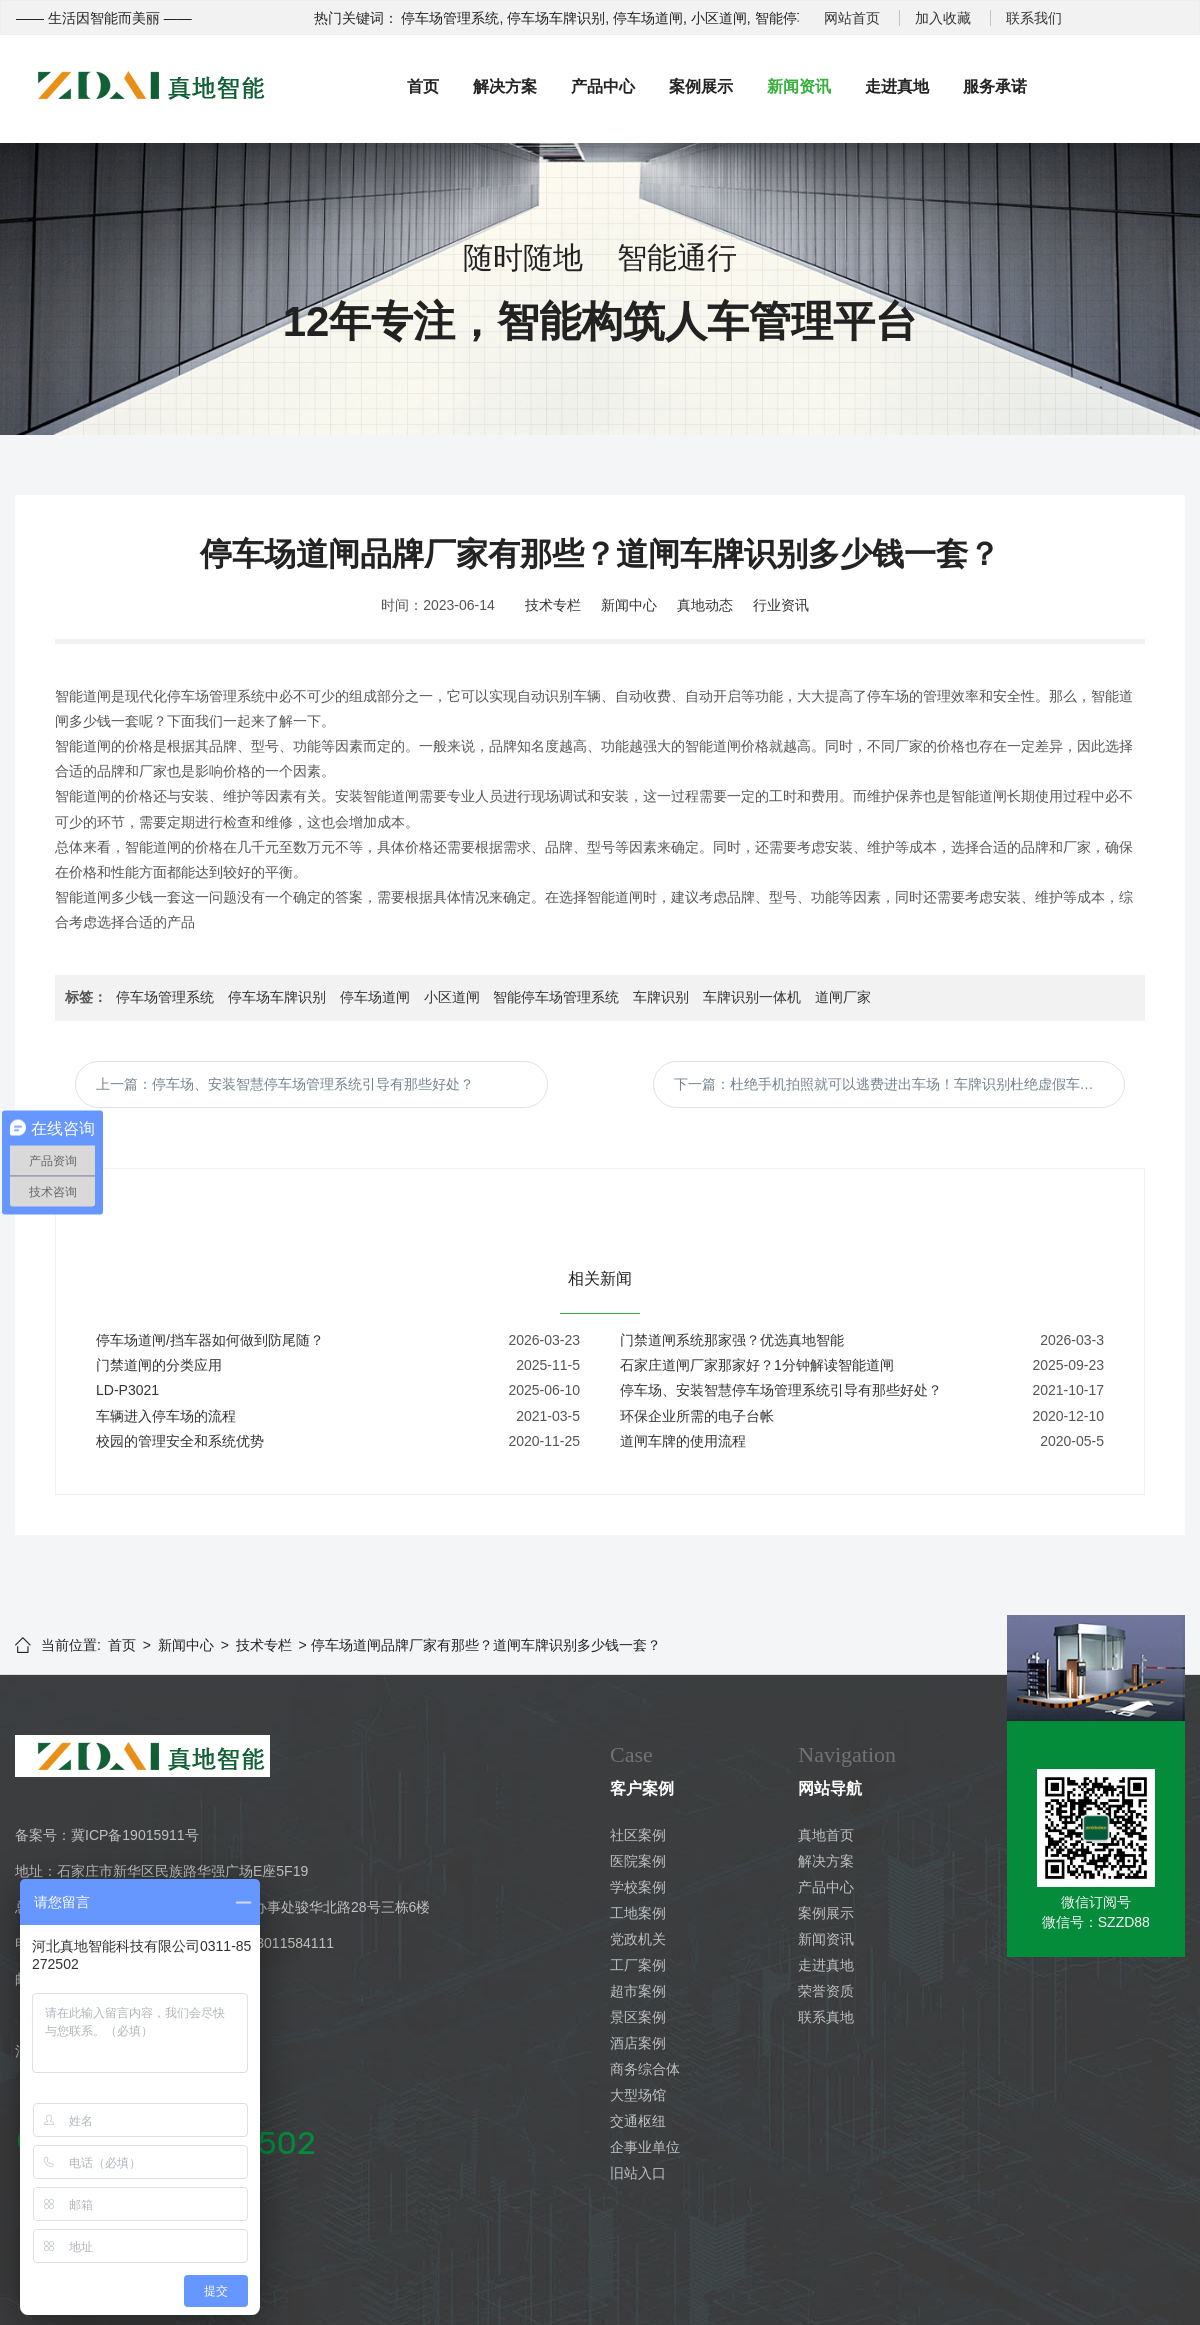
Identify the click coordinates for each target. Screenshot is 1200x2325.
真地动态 (705, 605)
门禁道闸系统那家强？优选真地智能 (732, 1340)
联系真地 (826, 2017)
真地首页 (826, 1835)
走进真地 (897, 86)
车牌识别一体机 (752, 997)
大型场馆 (638, 2095)
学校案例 (638, 1887)
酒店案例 (638, 2043)
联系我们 (1034, 18)
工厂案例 (638, 1965)
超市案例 (638, 1991)
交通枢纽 (638, 2121)
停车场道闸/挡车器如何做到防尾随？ (210, 1340)
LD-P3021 (127, 1390)
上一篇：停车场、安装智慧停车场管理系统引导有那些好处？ (285, 1084)
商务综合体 (645, 2069)
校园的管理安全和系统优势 (180, 1441)
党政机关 (638, 1939)
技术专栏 (553, 605)
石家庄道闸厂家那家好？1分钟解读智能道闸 (757, 1365)
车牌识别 (661, 997)
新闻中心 (629, 605)
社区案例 (638, 1835)
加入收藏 (943, 18)
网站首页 (852, 18)
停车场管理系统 (165, 997)
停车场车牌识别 (277, 997)
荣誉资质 (826, 1991)
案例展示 (701, 86)
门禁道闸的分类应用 (159, 1365)
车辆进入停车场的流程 (166, 1416)
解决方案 (505, 86)
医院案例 (638, 1861)
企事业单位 (645, 2147)
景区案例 (638, 2017)
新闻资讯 (799, 86)
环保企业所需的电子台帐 (697, 1416)
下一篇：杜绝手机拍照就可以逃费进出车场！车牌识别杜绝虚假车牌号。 (898, 1084)
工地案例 (638, 1913)
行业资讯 (781, 605)
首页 (423, 86)
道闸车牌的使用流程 (683, 1441)
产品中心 (603, 86)
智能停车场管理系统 (556, 997)
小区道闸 (452, 997)
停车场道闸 (375, 997)
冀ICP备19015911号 (135, 1835)
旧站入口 (638, 2173)
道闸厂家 (843, 997)
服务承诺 (995, 86)
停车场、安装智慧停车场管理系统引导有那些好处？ (781, 1390)
